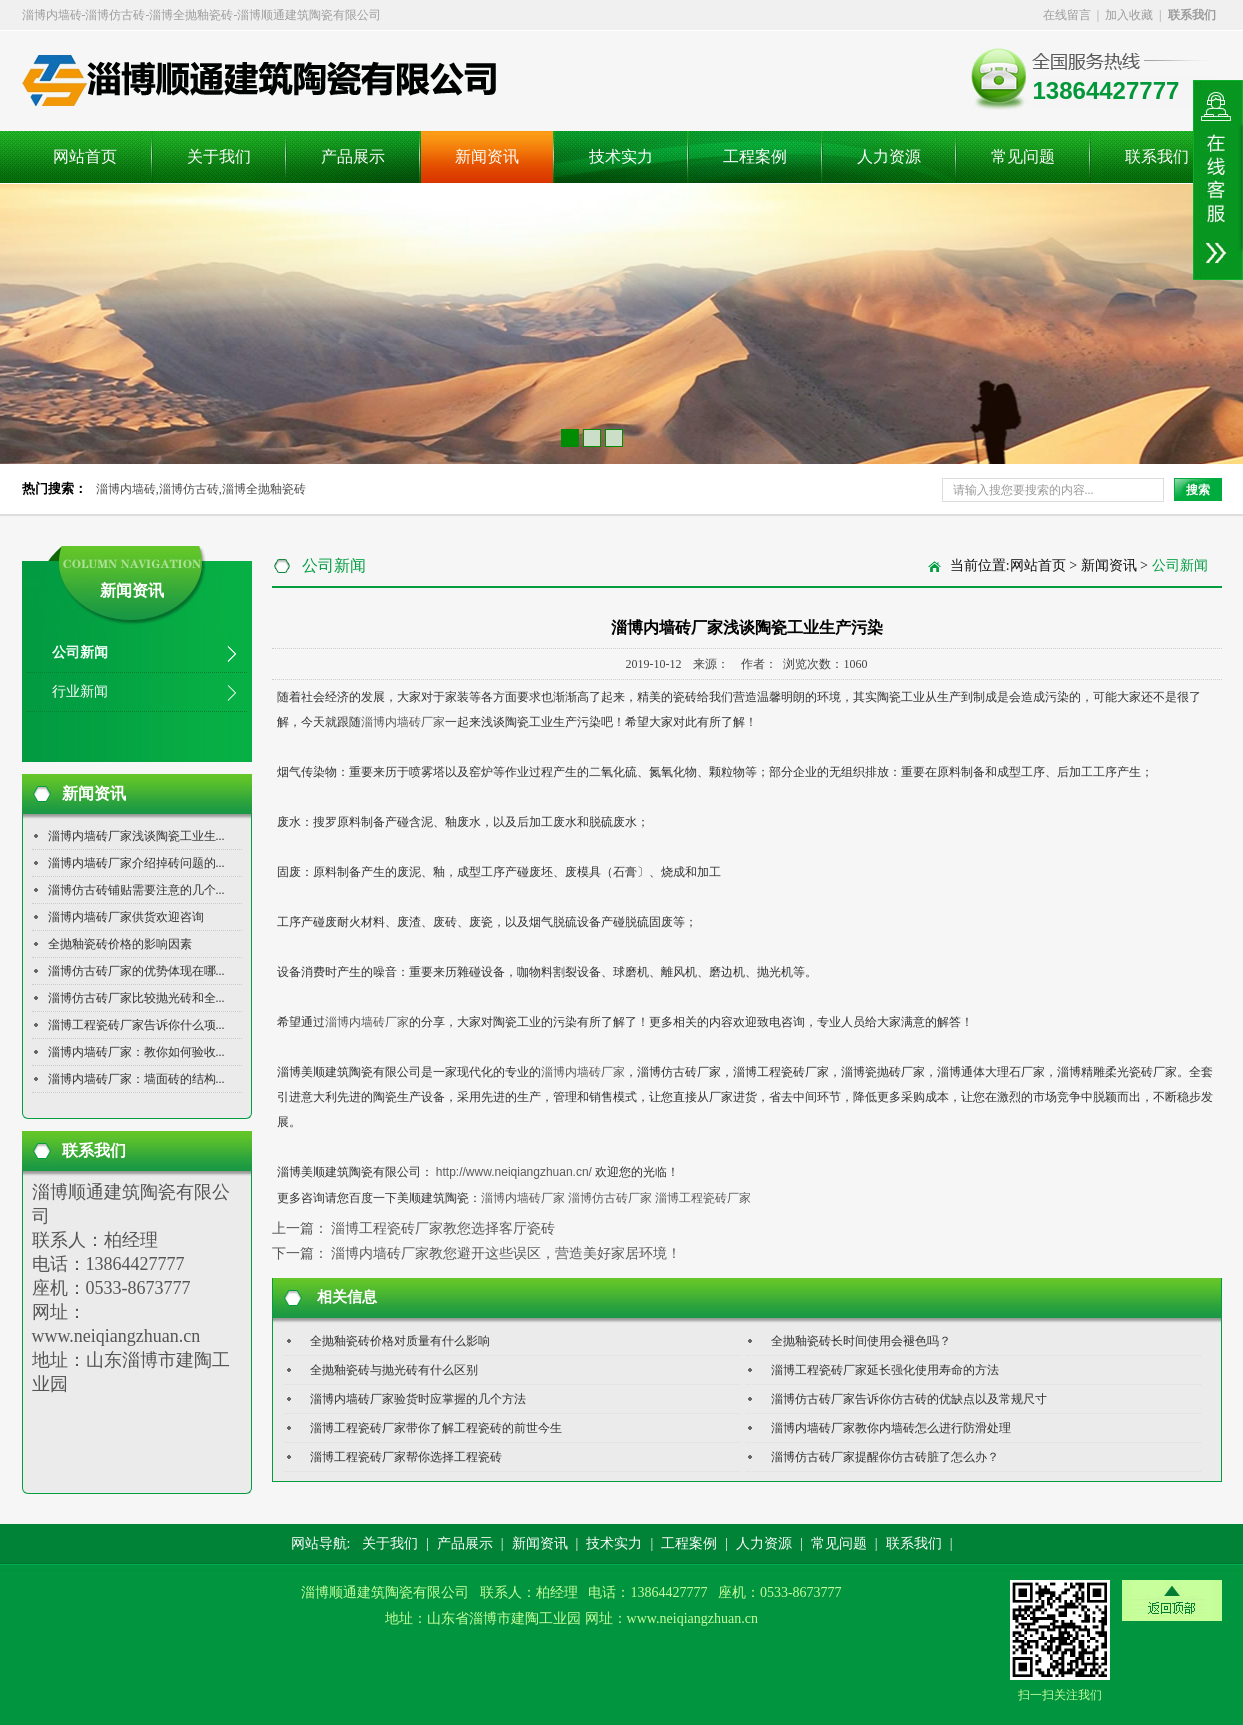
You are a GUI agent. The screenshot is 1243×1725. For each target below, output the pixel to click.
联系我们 (1157, 156)
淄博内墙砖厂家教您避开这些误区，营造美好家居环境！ (506, 1253)
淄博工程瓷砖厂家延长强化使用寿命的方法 (885, 1370)
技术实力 (621, 156)
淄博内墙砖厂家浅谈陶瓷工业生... (136, 836)
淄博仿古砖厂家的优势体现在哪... (136, 971)
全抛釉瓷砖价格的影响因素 (120, 944)
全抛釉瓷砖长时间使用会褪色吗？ (861, 1341)
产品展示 (353, 156)
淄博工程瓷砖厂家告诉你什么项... (136, 1025)
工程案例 (755, 156)
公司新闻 (80, 652)
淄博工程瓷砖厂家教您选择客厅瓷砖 (443, 1228)
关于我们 (219, 156)
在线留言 (1067, 15)
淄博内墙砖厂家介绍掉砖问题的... (136, 863)
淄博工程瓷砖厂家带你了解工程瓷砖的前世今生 (436, 1428)
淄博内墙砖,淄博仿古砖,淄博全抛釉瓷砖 (201, 489)
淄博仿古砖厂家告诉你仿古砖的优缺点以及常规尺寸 (909, 1399)
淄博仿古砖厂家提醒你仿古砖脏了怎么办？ (885, 1457)
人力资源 (889, 156)
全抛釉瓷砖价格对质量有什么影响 (400, 1341)
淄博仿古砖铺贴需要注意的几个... (136, 890)
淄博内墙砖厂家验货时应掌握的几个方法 (418, 1399)
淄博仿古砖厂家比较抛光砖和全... (136, 998)
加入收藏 (1129, 15)
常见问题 (1023, 156)
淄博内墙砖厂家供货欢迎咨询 (126, 917)
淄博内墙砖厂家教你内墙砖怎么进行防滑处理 (891, 1428)
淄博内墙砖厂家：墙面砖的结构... (136, 1079)
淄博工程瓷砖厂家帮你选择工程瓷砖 (406, 1457)
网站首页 (85, 156)
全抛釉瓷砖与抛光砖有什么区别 (394, 1370)
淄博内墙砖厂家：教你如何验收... (136, 1052)
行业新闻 (80, 691)
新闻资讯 (487, 156)
